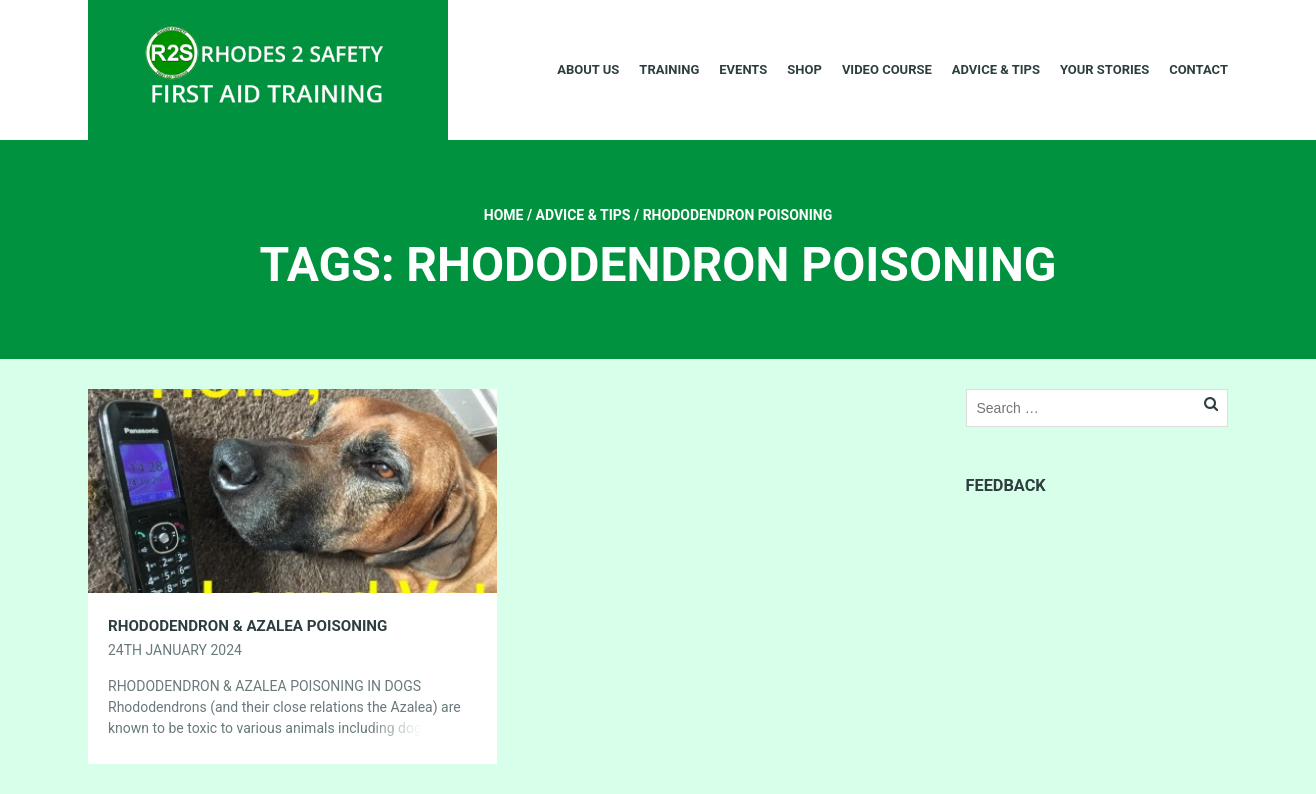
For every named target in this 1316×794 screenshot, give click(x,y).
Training (669, 69)
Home (504, 215)
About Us (588, 69)
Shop (804, 69)
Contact (1198, 69)
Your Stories (1104, 69)
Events (743, 69)
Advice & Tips (996, 69)
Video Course (887, 69)
